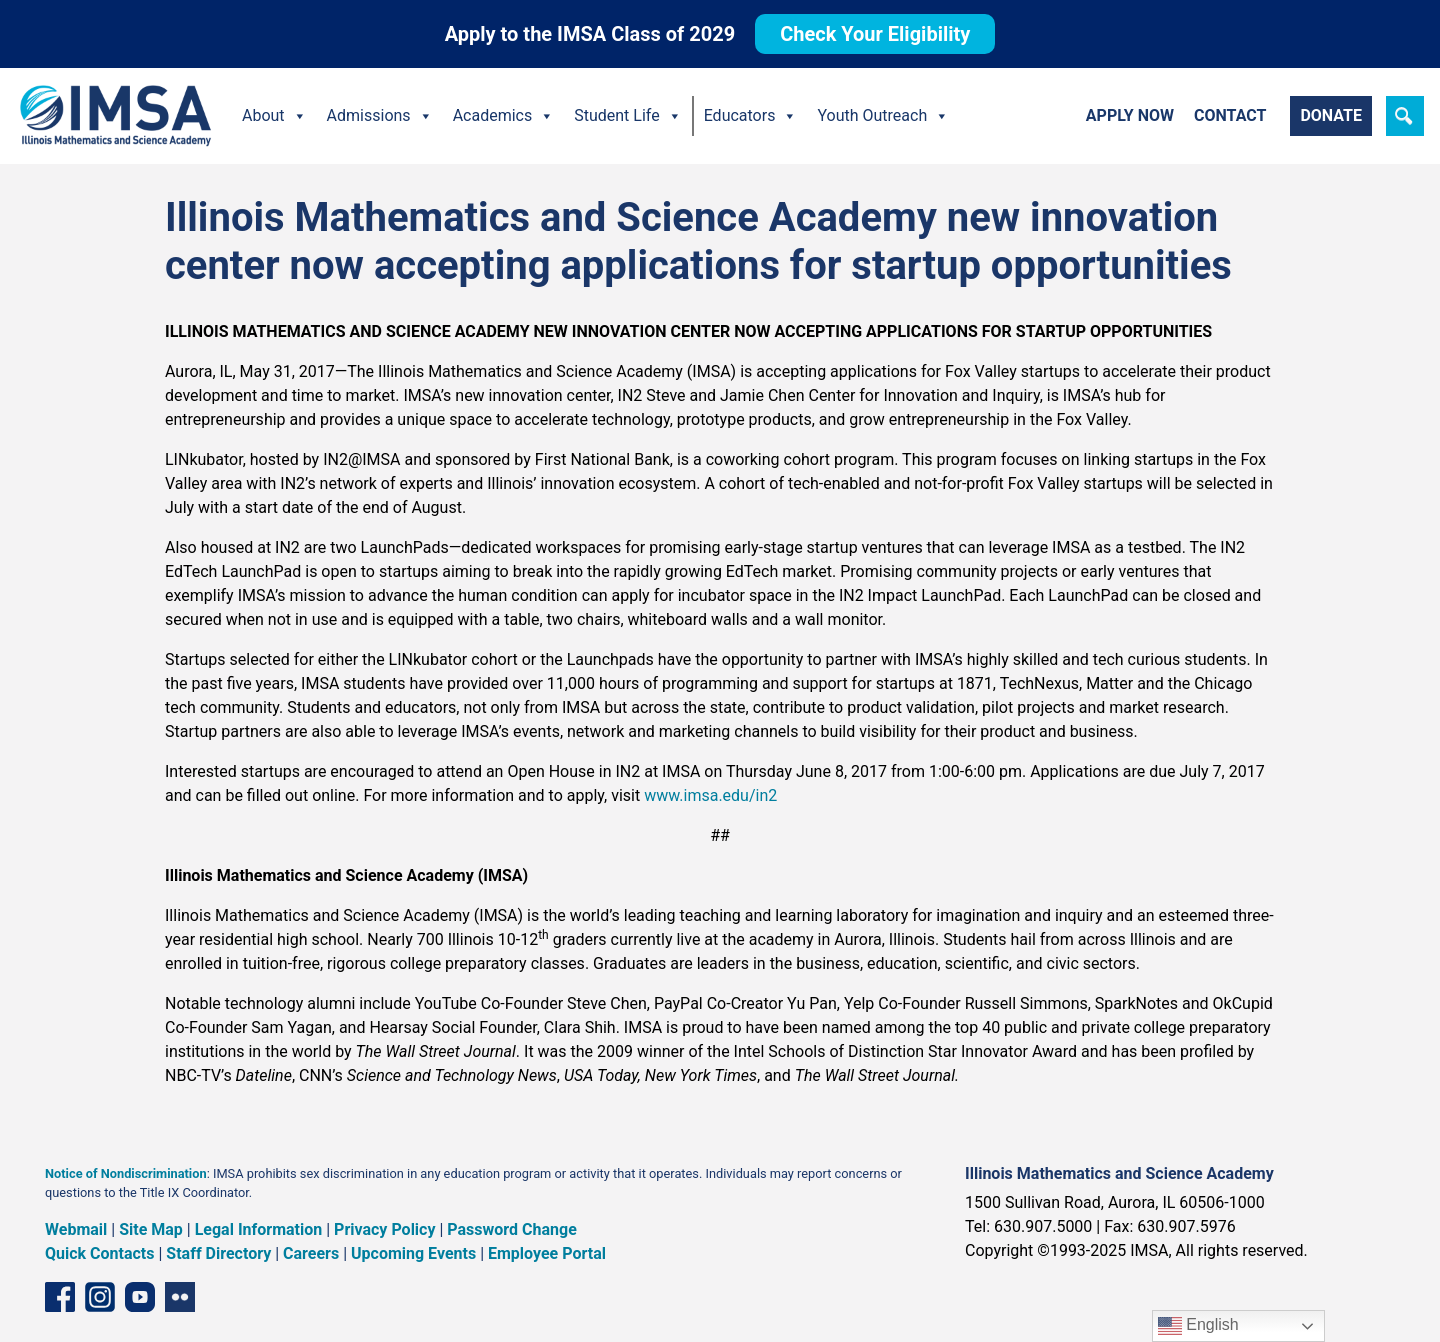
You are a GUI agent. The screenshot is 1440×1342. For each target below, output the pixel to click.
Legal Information (259, 1229)
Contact (1230, 115)
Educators (751, 116)
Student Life (627, 116)
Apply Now (1130, 115)
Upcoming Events (413, 1253)
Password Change (511, 1229)
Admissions (380, 116)
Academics (504, 116)
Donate (1331, 115)
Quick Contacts (100, 1253)
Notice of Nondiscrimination (126, 1173)
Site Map (151, 1229)
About (274, 116)
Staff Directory (218, 1253)
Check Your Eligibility (875, 34)
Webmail (76, 1229)
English (1198, 1326)
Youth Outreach (883, 116)
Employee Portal (547, 1253)
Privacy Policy (384, 1229)
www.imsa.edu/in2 (710, 795)
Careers (311, 1253)
